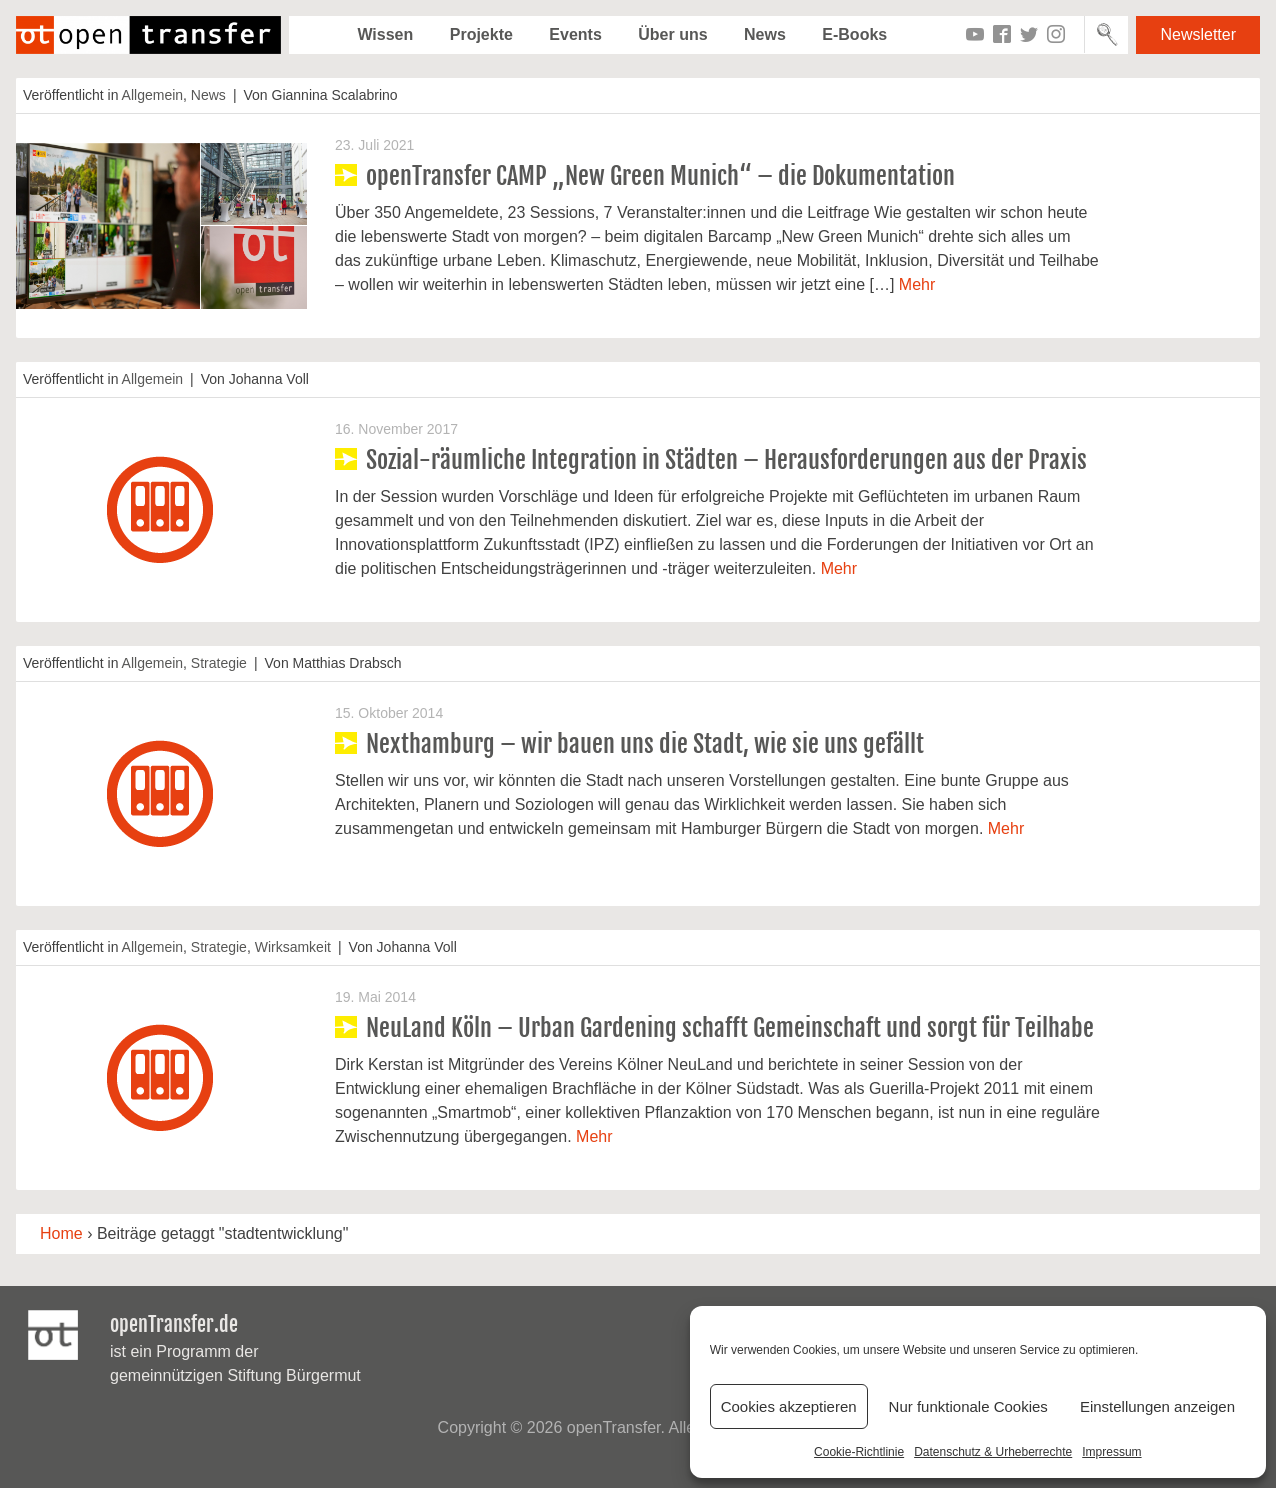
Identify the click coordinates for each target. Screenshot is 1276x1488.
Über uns (672, 34)
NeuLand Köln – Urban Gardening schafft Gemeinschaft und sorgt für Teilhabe (730, 1028)
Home (61, 1233)
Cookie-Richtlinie (859, 1452)
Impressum (1111, 1452)
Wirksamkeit (293, 947)
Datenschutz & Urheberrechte (993, 1452)
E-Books (854, 34)
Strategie (219, 663)
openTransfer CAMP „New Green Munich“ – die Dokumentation (660, 176)
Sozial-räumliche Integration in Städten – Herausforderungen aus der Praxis (726, 460)
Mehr (917, 284)
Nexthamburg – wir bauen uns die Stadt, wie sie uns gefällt (645, 744)
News (765, 34)
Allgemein (152, 95)
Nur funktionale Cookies (968, 1406)
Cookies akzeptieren (789, 1406)
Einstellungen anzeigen (1157, 1406)
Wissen (385, 34)
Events (575, 34)
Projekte (481, 34)
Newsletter (1198, 34)
